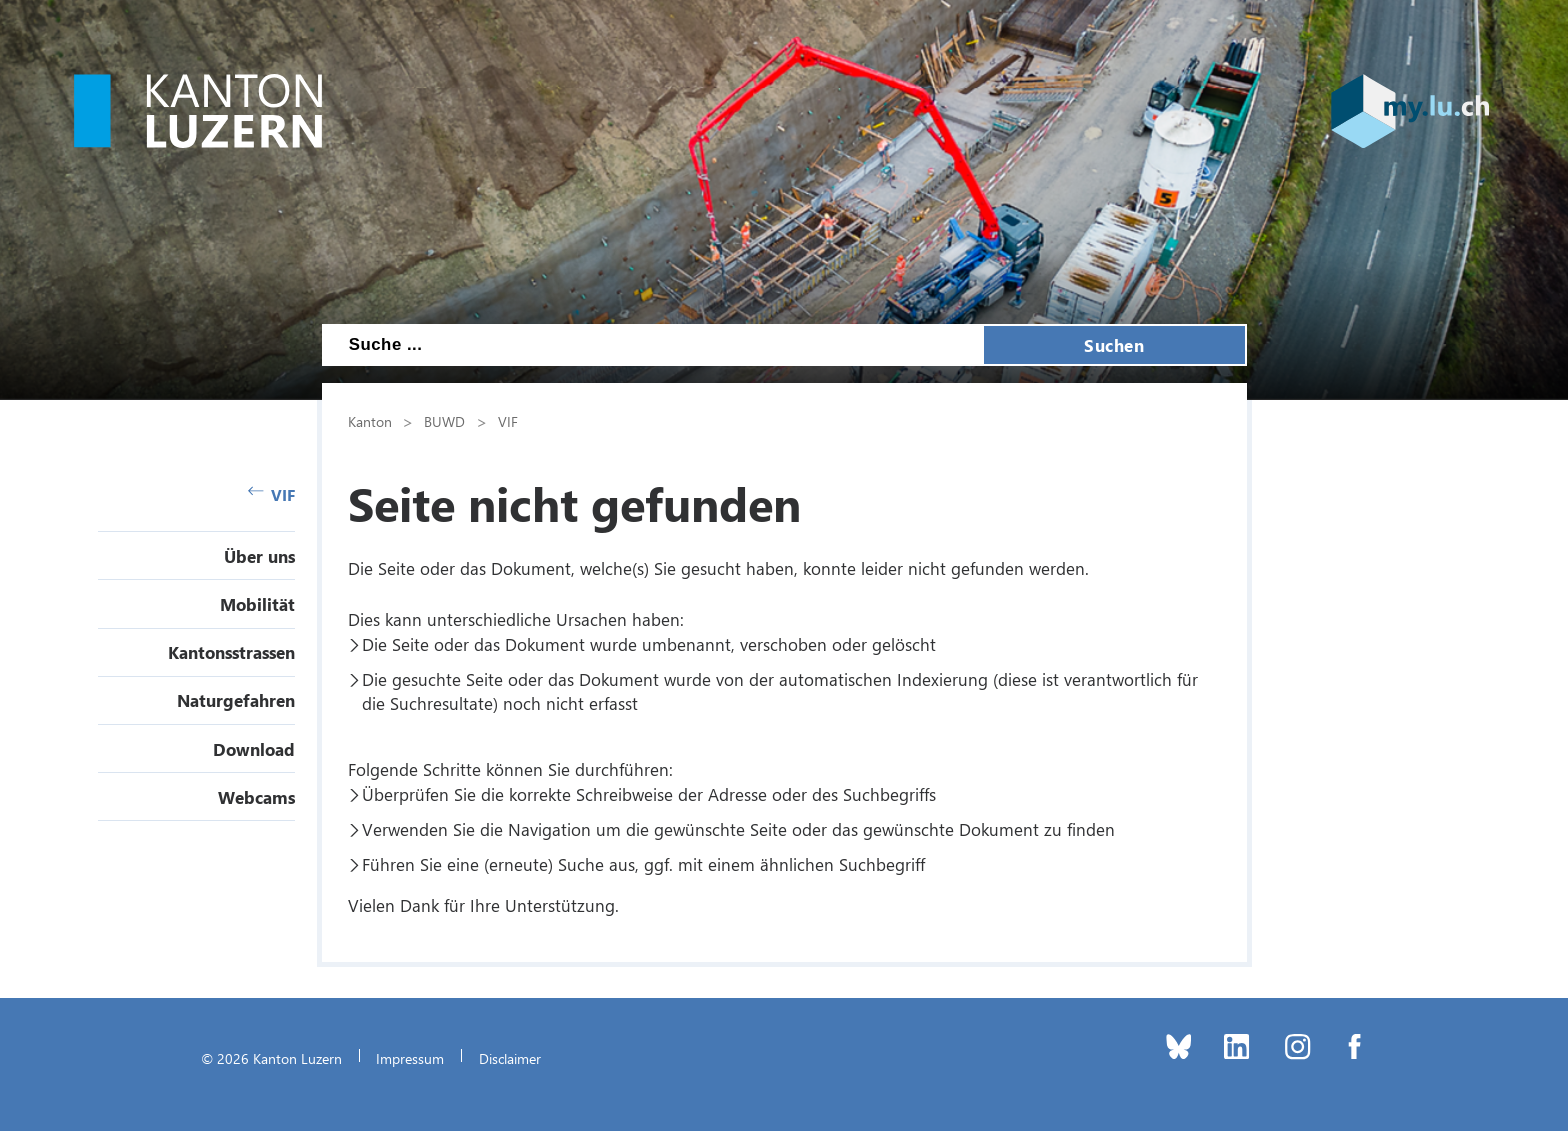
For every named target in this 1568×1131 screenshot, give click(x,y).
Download (254, 749)
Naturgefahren (236, 700)
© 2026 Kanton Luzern (271, 1058)
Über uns (259, 556)
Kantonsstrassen (231, 652)
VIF (272, 494)
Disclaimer (510, 1058)
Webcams (256, 797)
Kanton (370, 421)
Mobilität (257, 604)
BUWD (444, 421)
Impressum (410, 1058)
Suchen (1114, 345)
